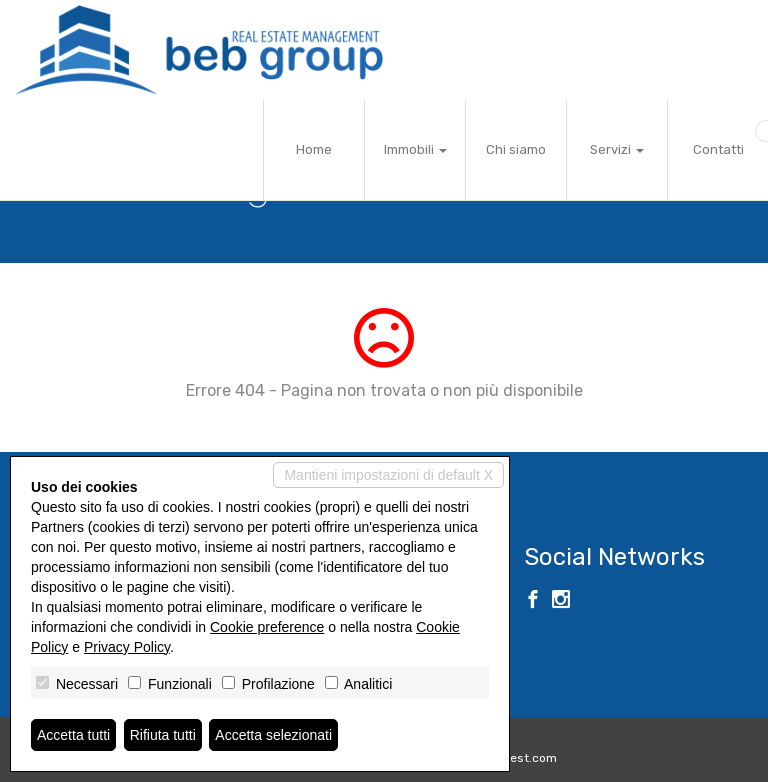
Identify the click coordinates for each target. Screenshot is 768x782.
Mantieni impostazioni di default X (388, 475)
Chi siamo (516, 149)
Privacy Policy (127, 647)
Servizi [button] (617, 149)
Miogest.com (520, 758)
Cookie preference (267, 627)
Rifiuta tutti (163, 735)
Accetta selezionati (273, 735)
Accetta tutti (73, 735)
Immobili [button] (415, 149)
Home (314, 149)
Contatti (718, 149)
